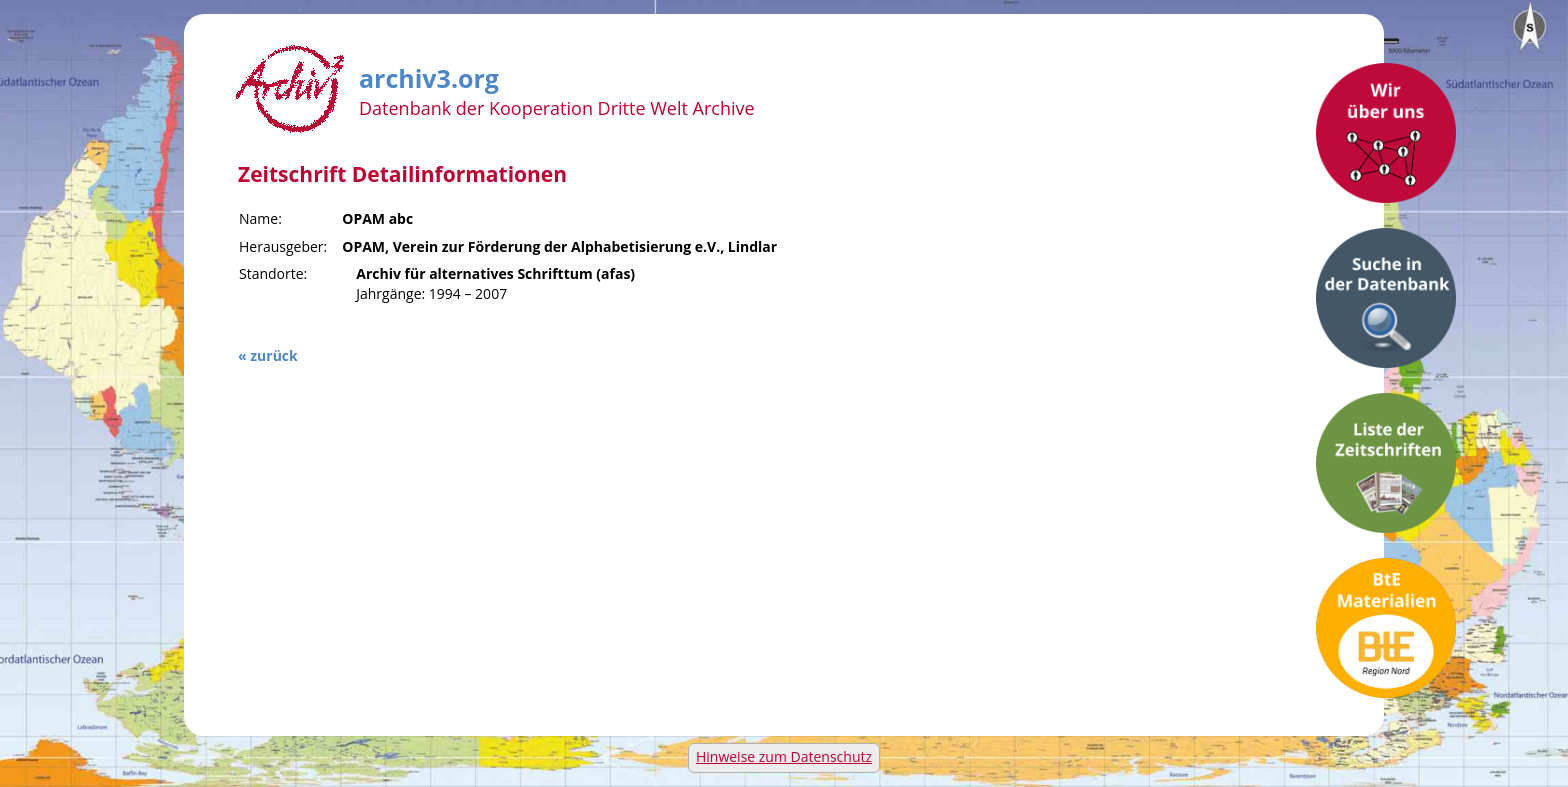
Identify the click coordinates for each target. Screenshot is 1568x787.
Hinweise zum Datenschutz (784, 756)
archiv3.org (429, 75)
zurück (273, 355)
